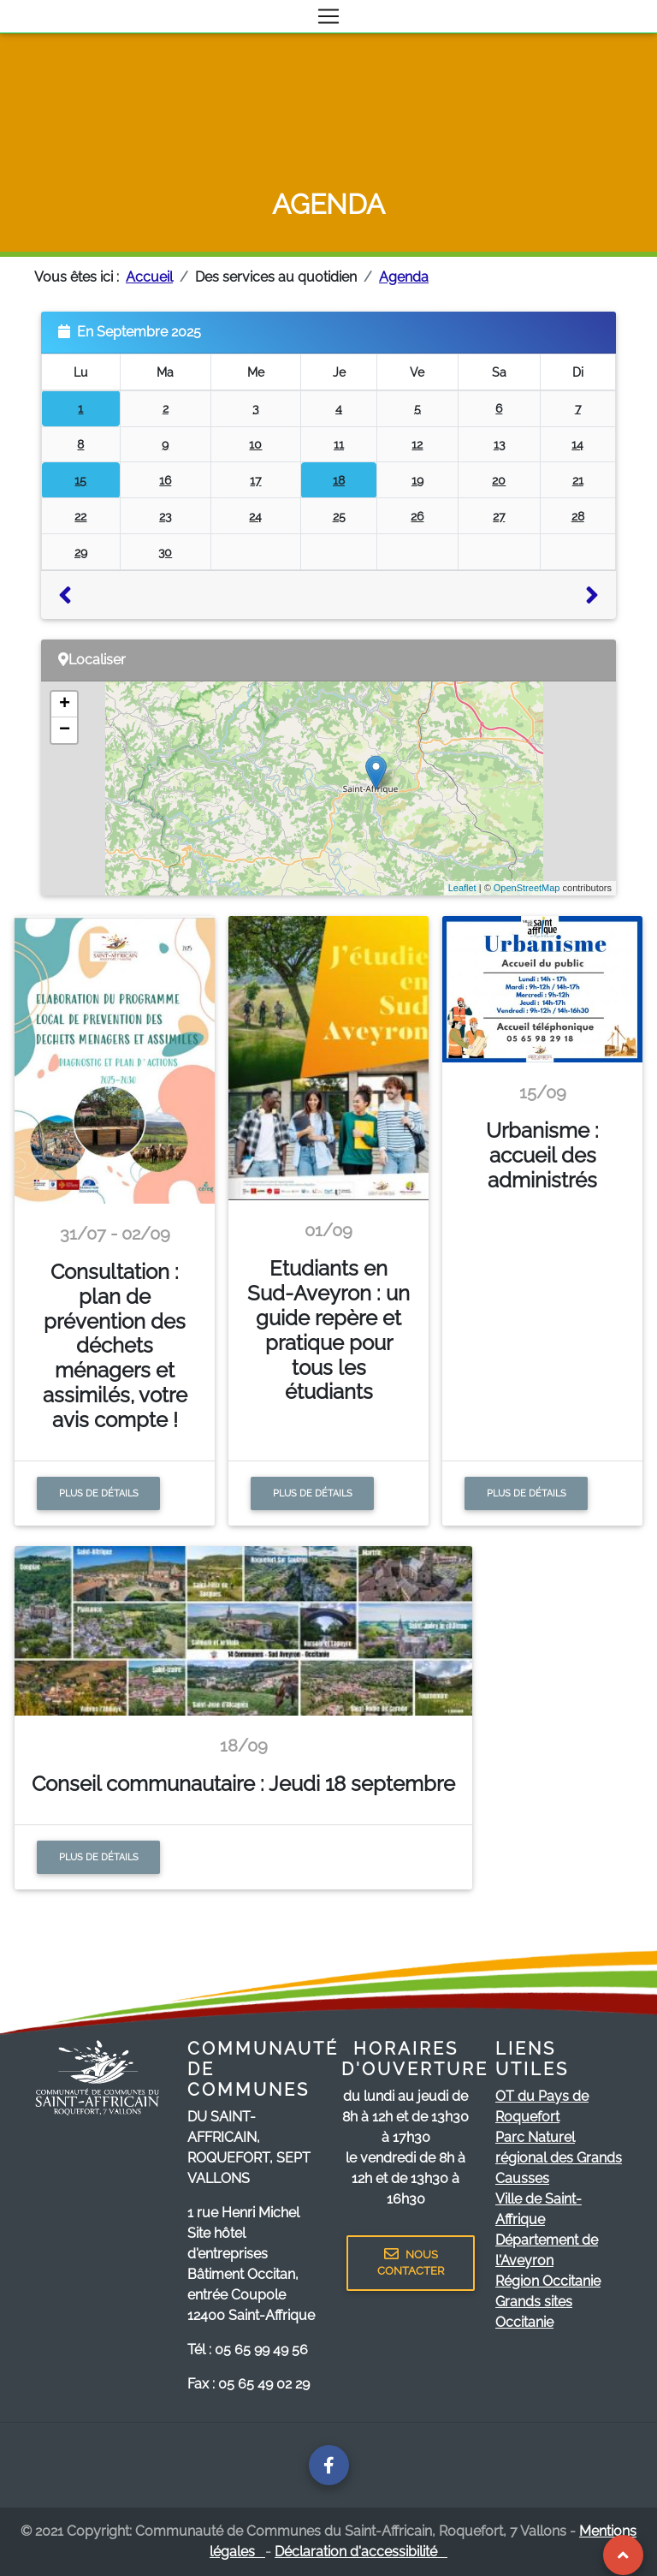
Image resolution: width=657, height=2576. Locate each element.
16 (165, 480)
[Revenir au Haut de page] (623, 2555)
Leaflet (462, 888)
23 (165, 516)
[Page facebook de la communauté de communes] (329, 2465)
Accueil (149, 277)
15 (80, 480)
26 (417, 516)
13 (499, 444)
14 (577, 444)
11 (339, 444)
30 (165, 551)
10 (255, 444)
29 (80, 551)
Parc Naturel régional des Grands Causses (558, 2157)
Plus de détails (99, 1493)
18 (339, 480)
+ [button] (64, 704)
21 (577, 480)
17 (255, 480)
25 (339, 516)
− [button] (64, 730)
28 (577, 516)
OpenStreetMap (527, 888)
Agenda (404, 277)
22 (80, 516)
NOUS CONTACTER (410, 2262)
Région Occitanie (548, 2281)
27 (499, 516)
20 (499, 480)
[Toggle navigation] (328, 16)
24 (255, 516)
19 (417, 480)
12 (417, 444)
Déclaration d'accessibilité (361, 2551)
